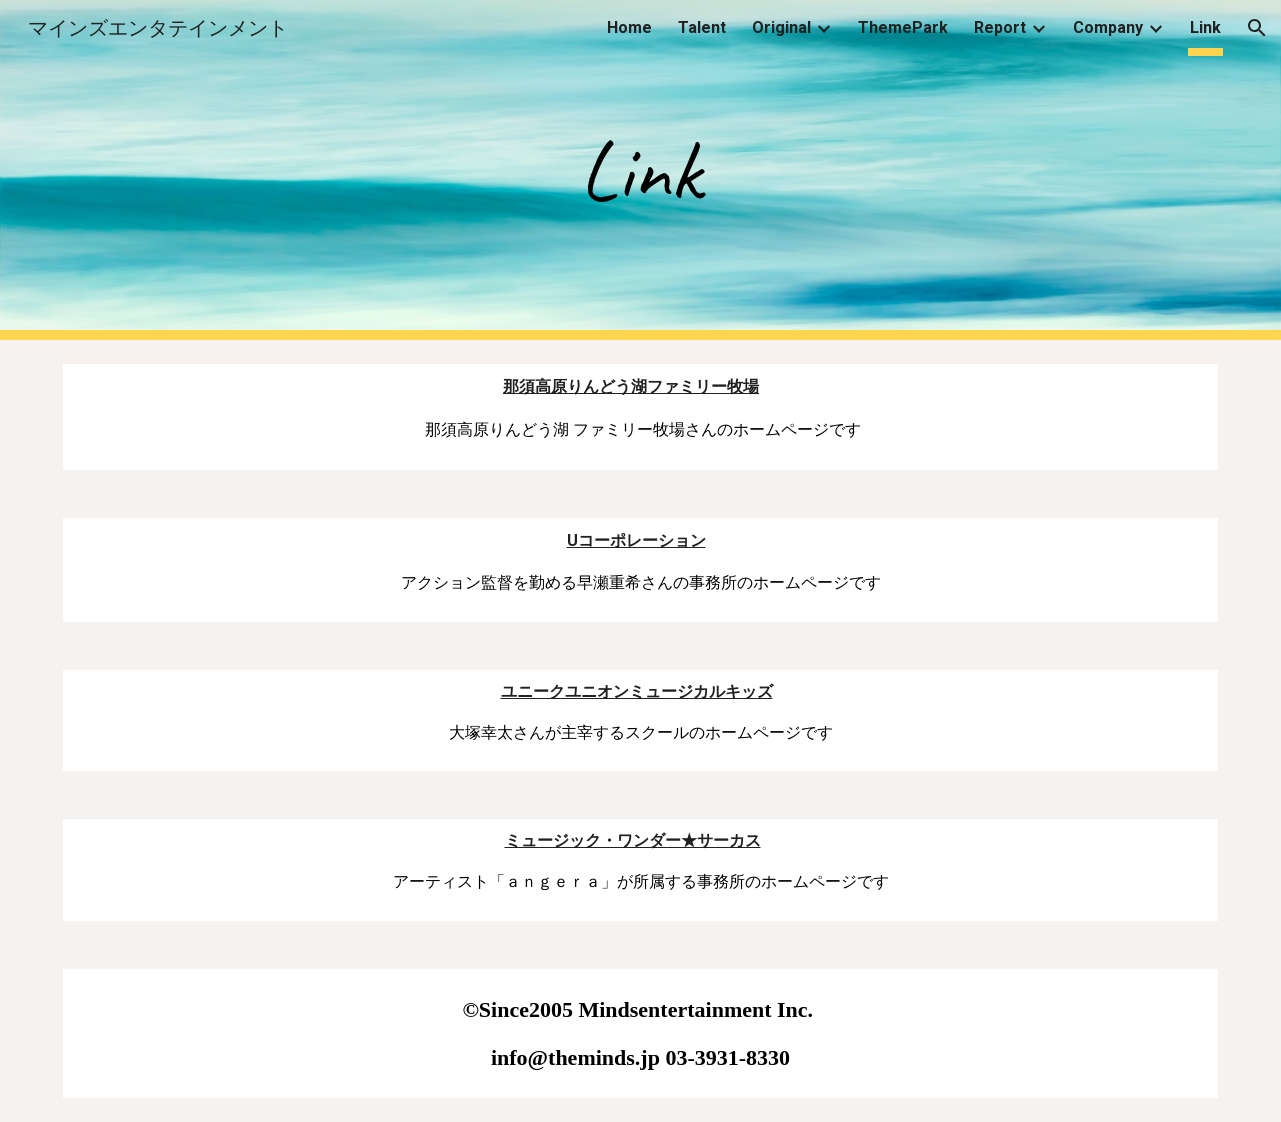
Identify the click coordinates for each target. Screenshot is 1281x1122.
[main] (641, 170)
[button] (1257, 28)
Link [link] (1205, 27)
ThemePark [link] (903, 27)
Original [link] (781, 27)
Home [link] (629, 27)
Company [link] (1108, 27)
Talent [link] (702, 27)
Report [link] (1000, 27)
